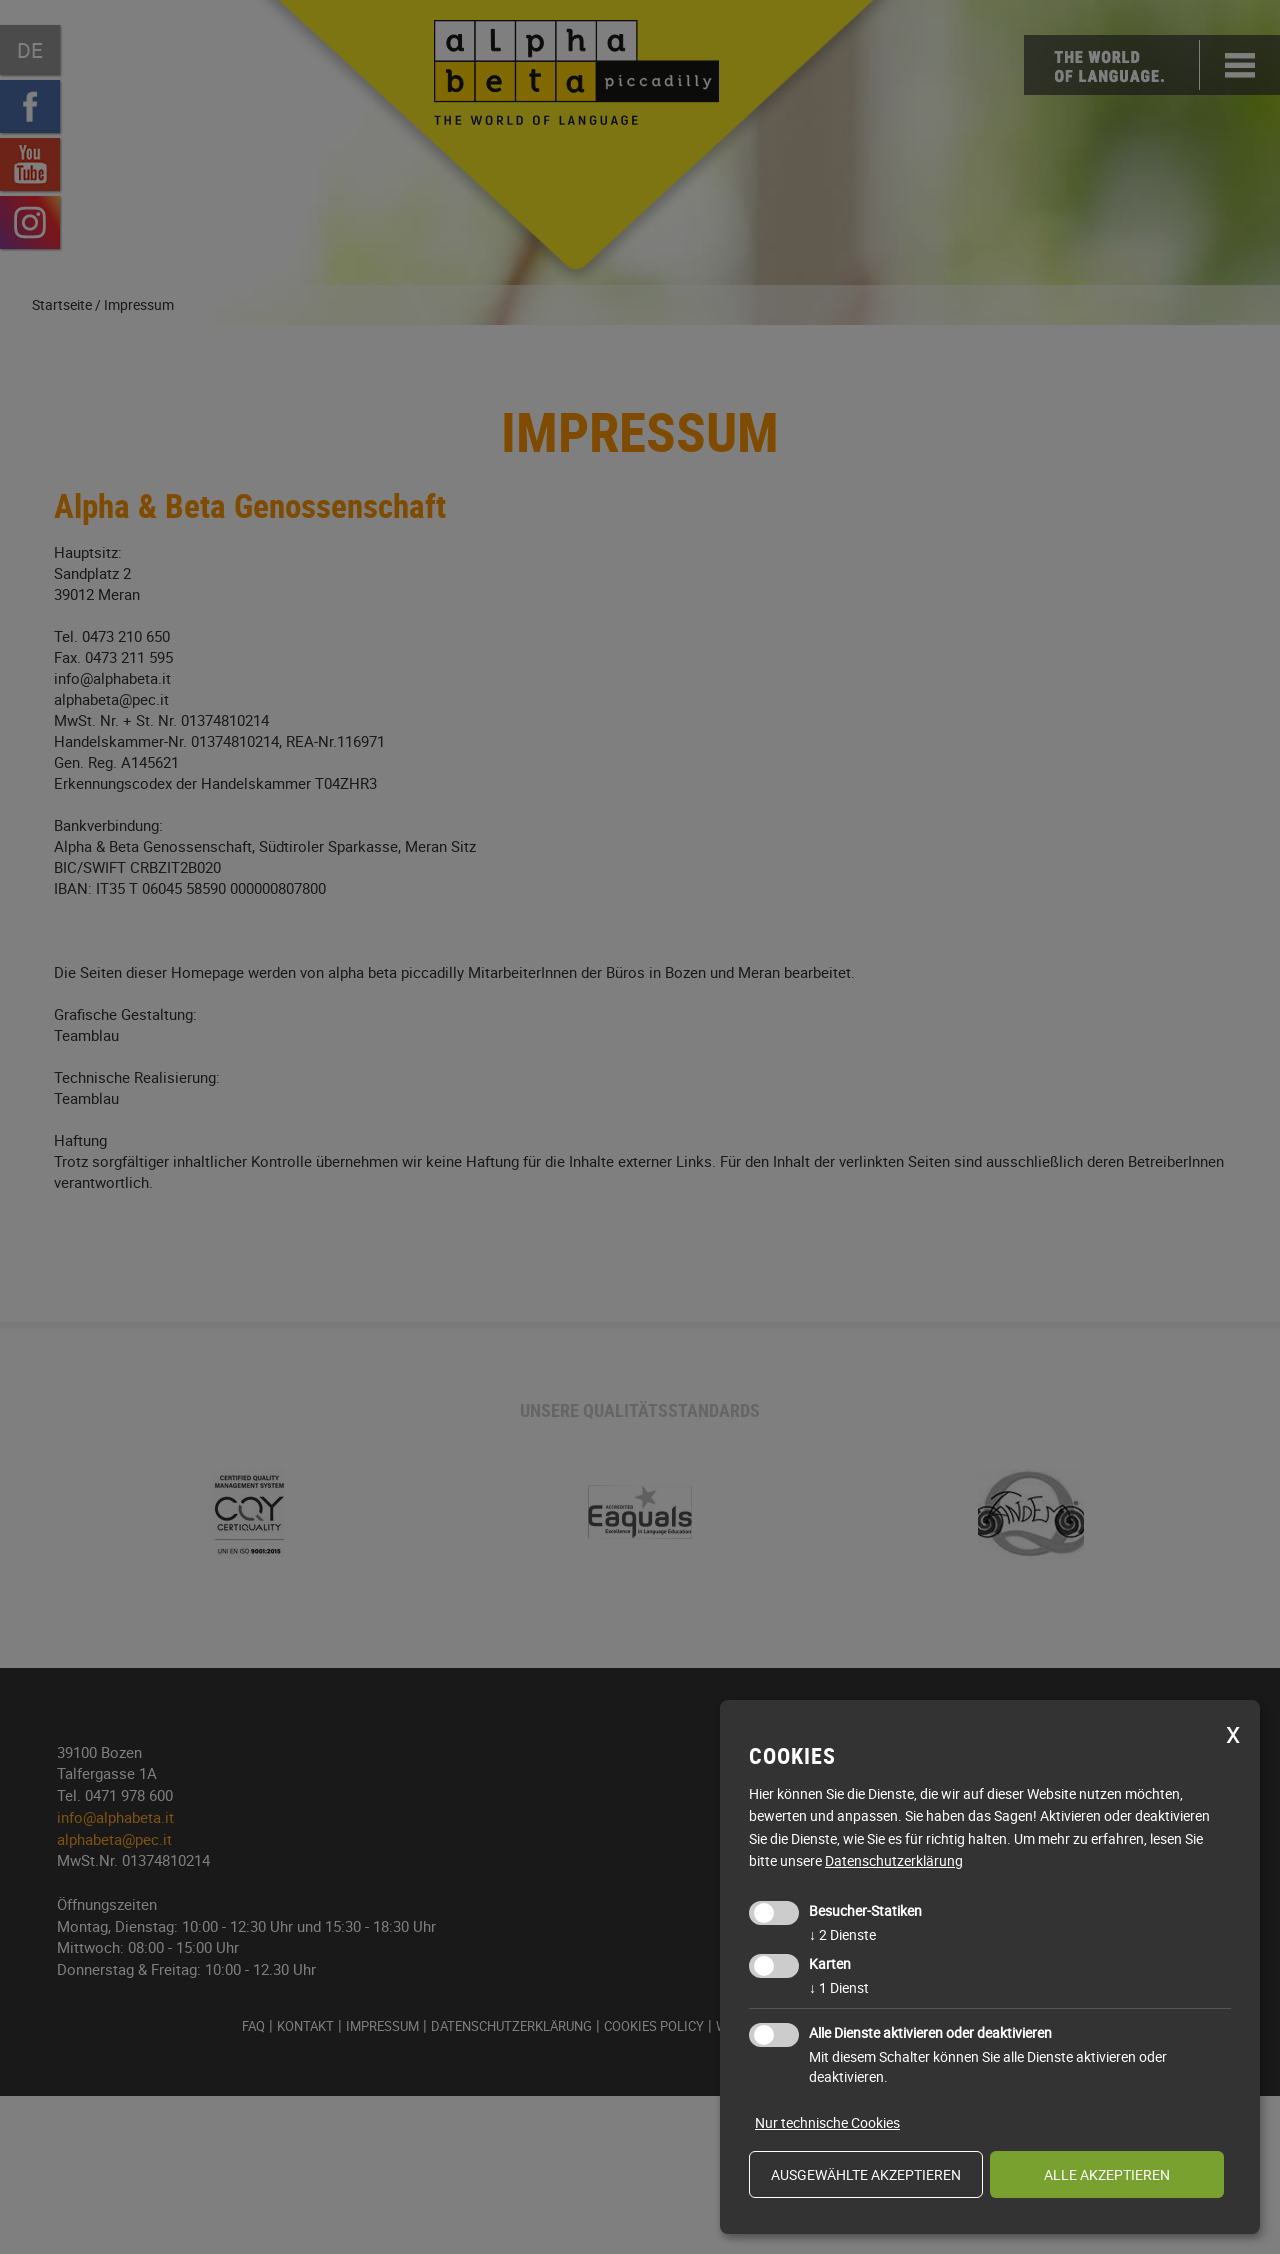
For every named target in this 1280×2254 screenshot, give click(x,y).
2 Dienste (842, 1934)
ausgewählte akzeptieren (866, 2174)
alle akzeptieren (1107, 2174)
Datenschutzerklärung (894, 1860)
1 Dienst (839, 1987)
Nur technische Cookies (827, 2122)
